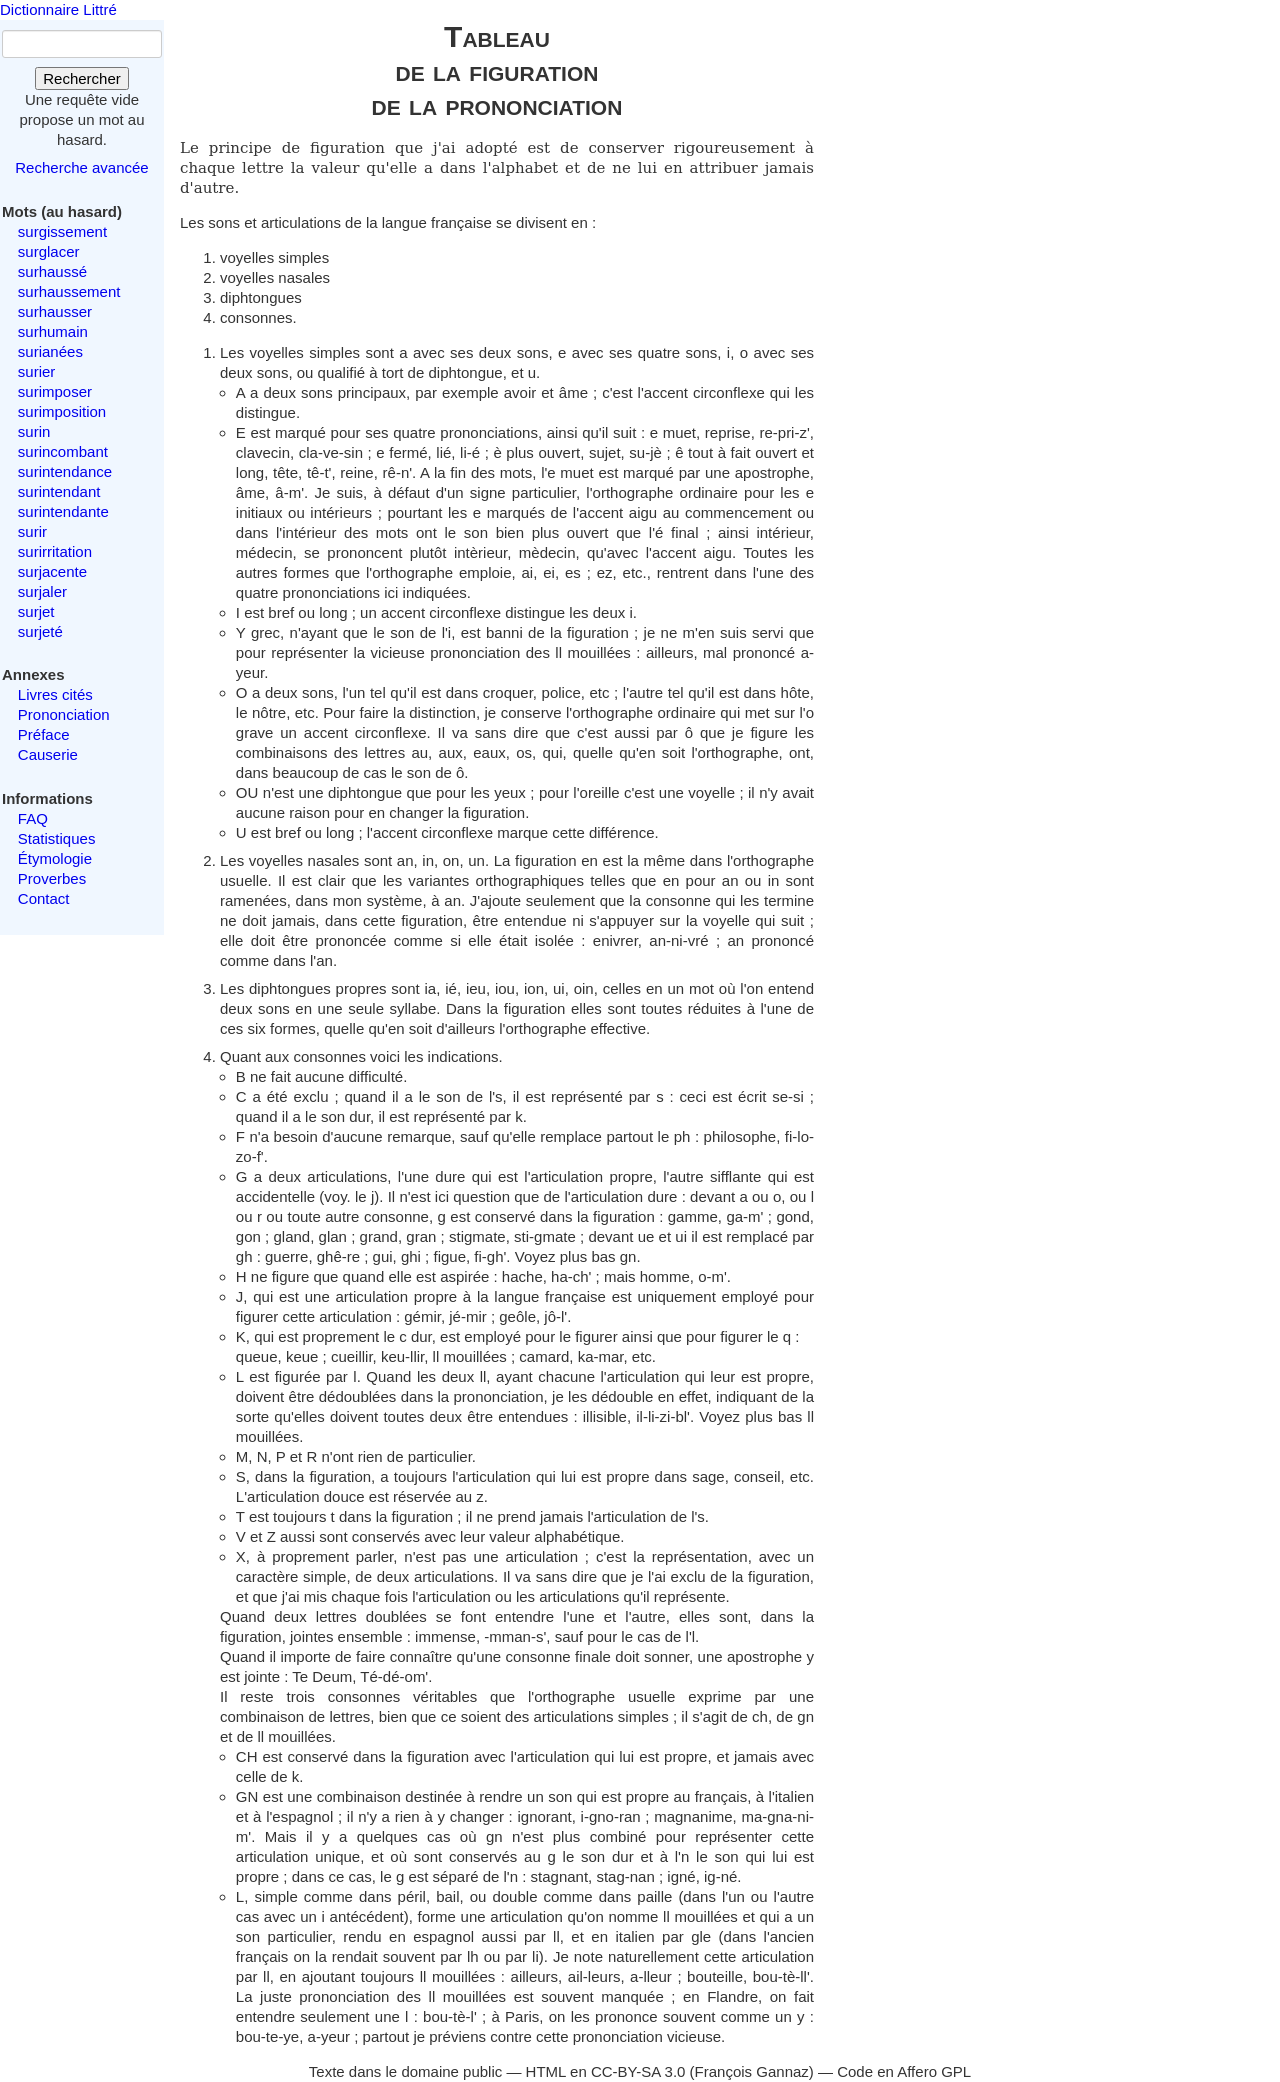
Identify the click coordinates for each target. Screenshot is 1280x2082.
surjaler (42, 591)
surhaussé (52, 271)
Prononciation (64, 714)
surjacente (52, 571)
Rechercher (82, 78)
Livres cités (55, 694)
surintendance (65, 471)
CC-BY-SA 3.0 (638, 2071)
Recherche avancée (81, 167)
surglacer (49, 251)
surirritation (55, 551)
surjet (36, 611)
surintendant (59, 491)
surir (32, 531)
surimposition (62, 411)
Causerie (48, 754)
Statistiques (57, 838)
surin (34, 431)
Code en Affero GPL (904, 2071)
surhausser (55, 311)
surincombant (63, 451)
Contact (44, 898)
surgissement (62, 231)
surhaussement (69, 291)
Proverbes (52, 878)
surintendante (63, 511)
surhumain (53, 331)
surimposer (55, 391)
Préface (44, 734)
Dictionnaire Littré (58, 9)
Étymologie (55, 858)
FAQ (33, 818)
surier (37, 371)
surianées (50, 351)
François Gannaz (752, 2071)
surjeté (40, 631)
